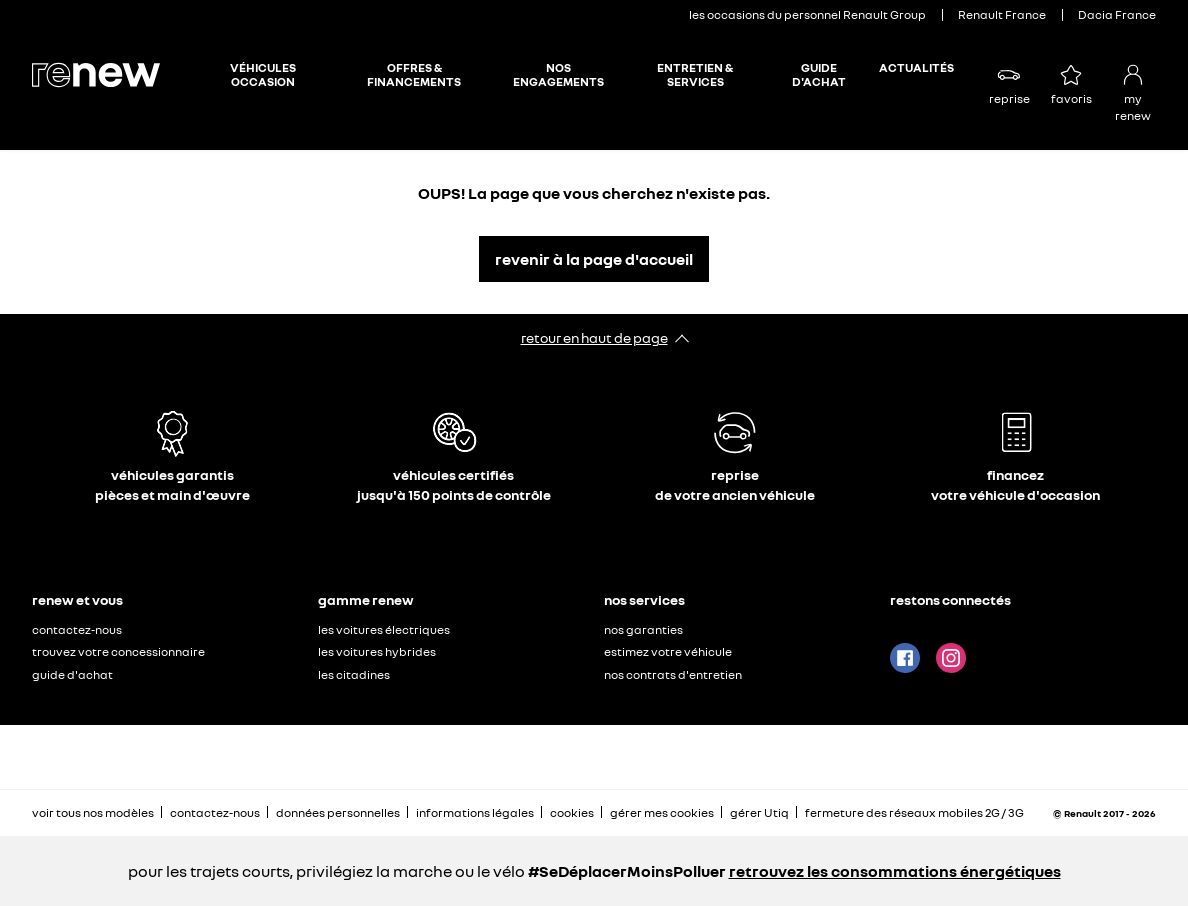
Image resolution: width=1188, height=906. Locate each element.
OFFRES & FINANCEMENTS (414, 75)
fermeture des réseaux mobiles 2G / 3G (914, 812)
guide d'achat (72, 674)
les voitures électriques (384, 629)
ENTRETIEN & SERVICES (695, 75)
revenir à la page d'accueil (594, 259)
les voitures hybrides (377, 651)
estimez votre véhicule (668, 651)
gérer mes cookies (662, 813)
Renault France (1002, 14)
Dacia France (1117, 14)
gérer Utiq (759, 812)
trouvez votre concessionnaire (118, 651)
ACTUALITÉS (916, 68)
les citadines (354, 674)
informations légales (475, 812)
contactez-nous (77, 629)
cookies (572, 812)
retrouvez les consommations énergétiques (895, 871)
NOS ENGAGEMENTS (558, 75)
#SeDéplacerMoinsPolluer (627, 871)
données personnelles (338, 812)
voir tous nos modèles (93, 812)
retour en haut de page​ (594, 337)
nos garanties (643, 629)
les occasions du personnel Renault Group (807, 14)
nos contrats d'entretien (673, 674)
